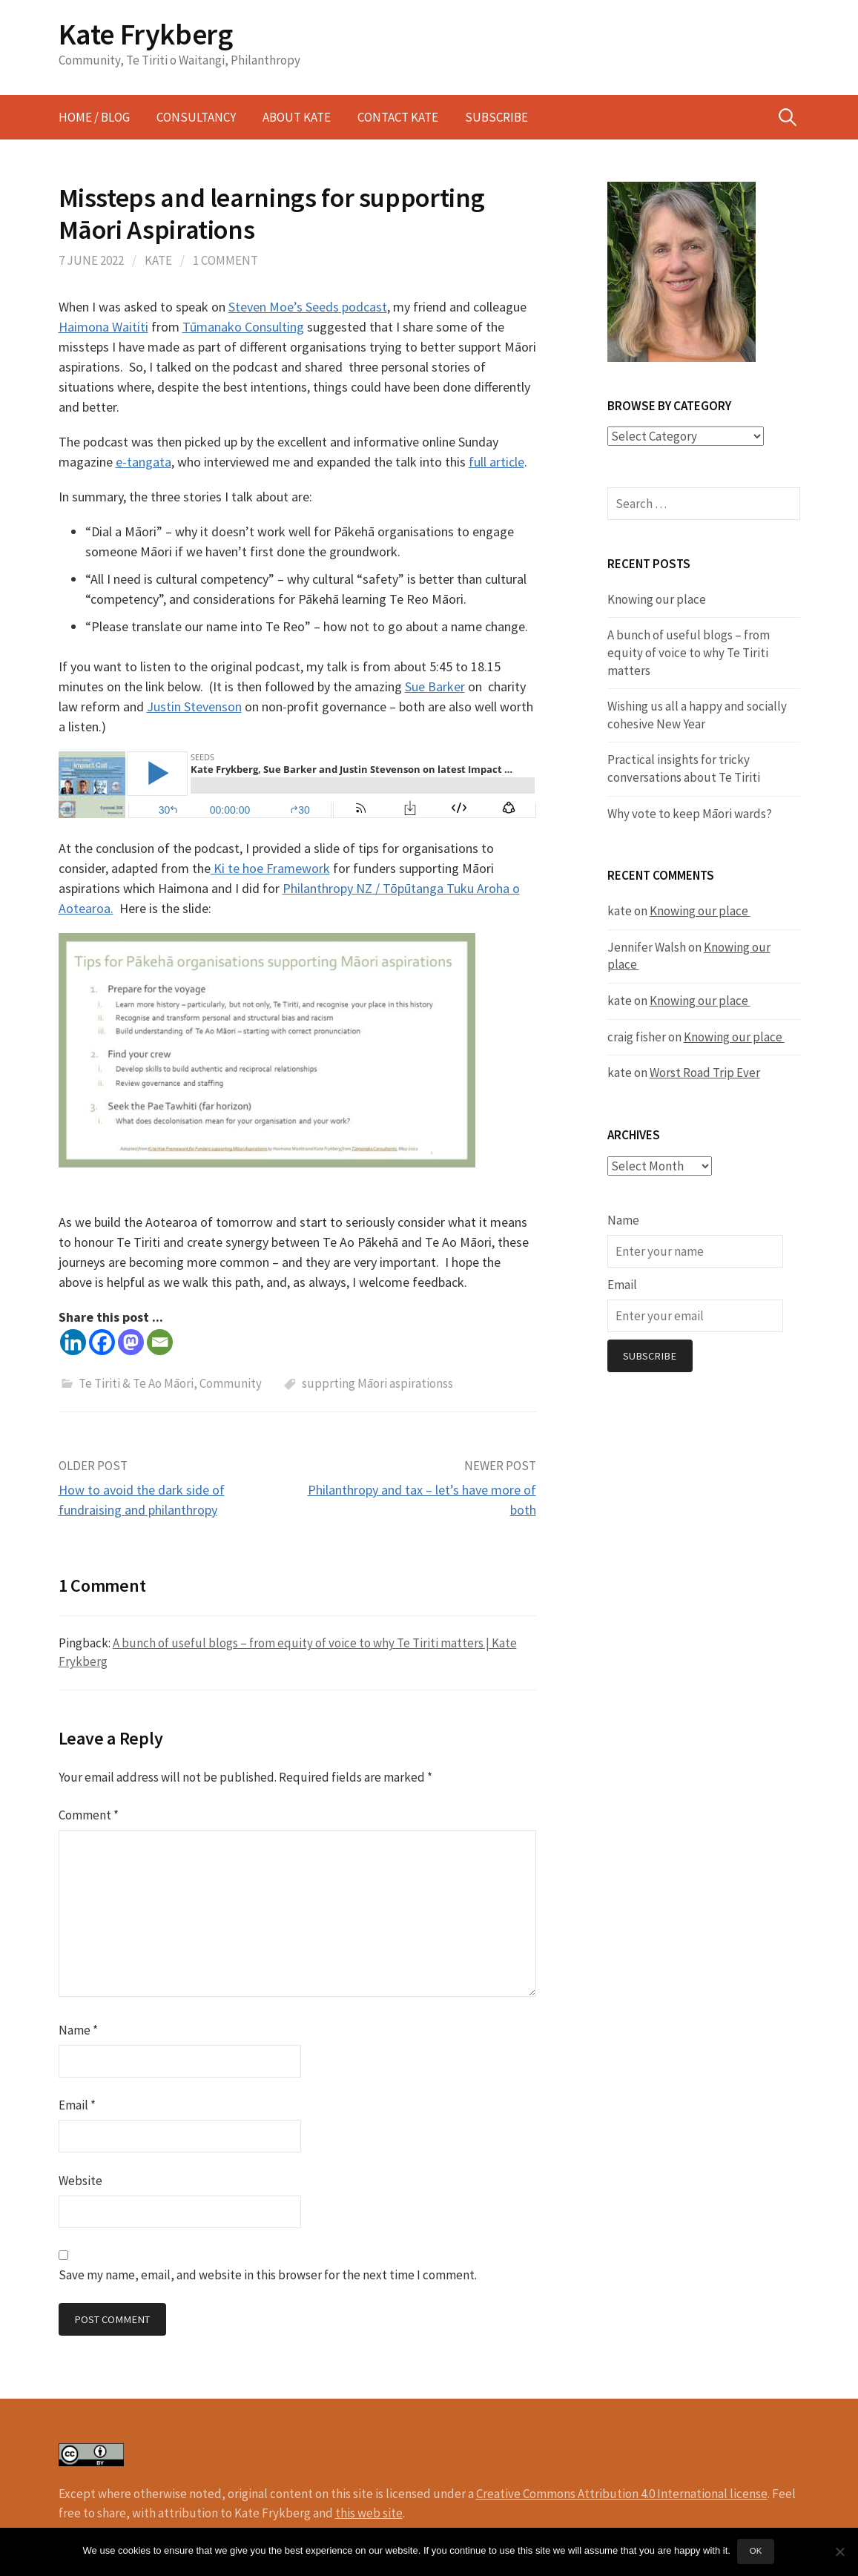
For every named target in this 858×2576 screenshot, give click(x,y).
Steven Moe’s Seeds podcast (307, 306)
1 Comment (225, 260)
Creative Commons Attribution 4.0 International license (622, 2494)
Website (80, 2181)
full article (496, 461)
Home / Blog (94, 117)
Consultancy (196, 117)
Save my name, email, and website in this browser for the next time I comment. (268, 2275)
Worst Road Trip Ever (705, 1072)
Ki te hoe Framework (270, 868)
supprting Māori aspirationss (377, 1383)
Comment (89, 1815)
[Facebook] (102, 1342)
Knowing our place (657, 598)
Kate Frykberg (146, 34)
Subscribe (496, 117)
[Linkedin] (73, 1342)
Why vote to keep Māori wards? (689, 813)
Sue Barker (435, 686)
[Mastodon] (131, 1342)
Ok (756, 2551)
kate (158, 260)
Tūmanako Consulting (243, 326)
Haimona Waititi (103, 326)
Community (230, 1383)
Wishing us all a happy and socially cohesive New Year (697, 715)
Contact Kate (397, 117)
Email (77, 2105)
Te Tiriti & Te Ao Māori (136, 1383)
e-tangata (143, 461)
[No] (839, 2552)
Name (78, 2030)
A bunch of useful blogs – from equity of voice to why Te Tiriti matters (688, 652)
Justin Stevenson (194, 706)
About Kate (297, 117)
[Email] (160, 1342)
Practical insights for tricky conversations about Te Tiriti (683, 768)
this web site (369, 2513)
